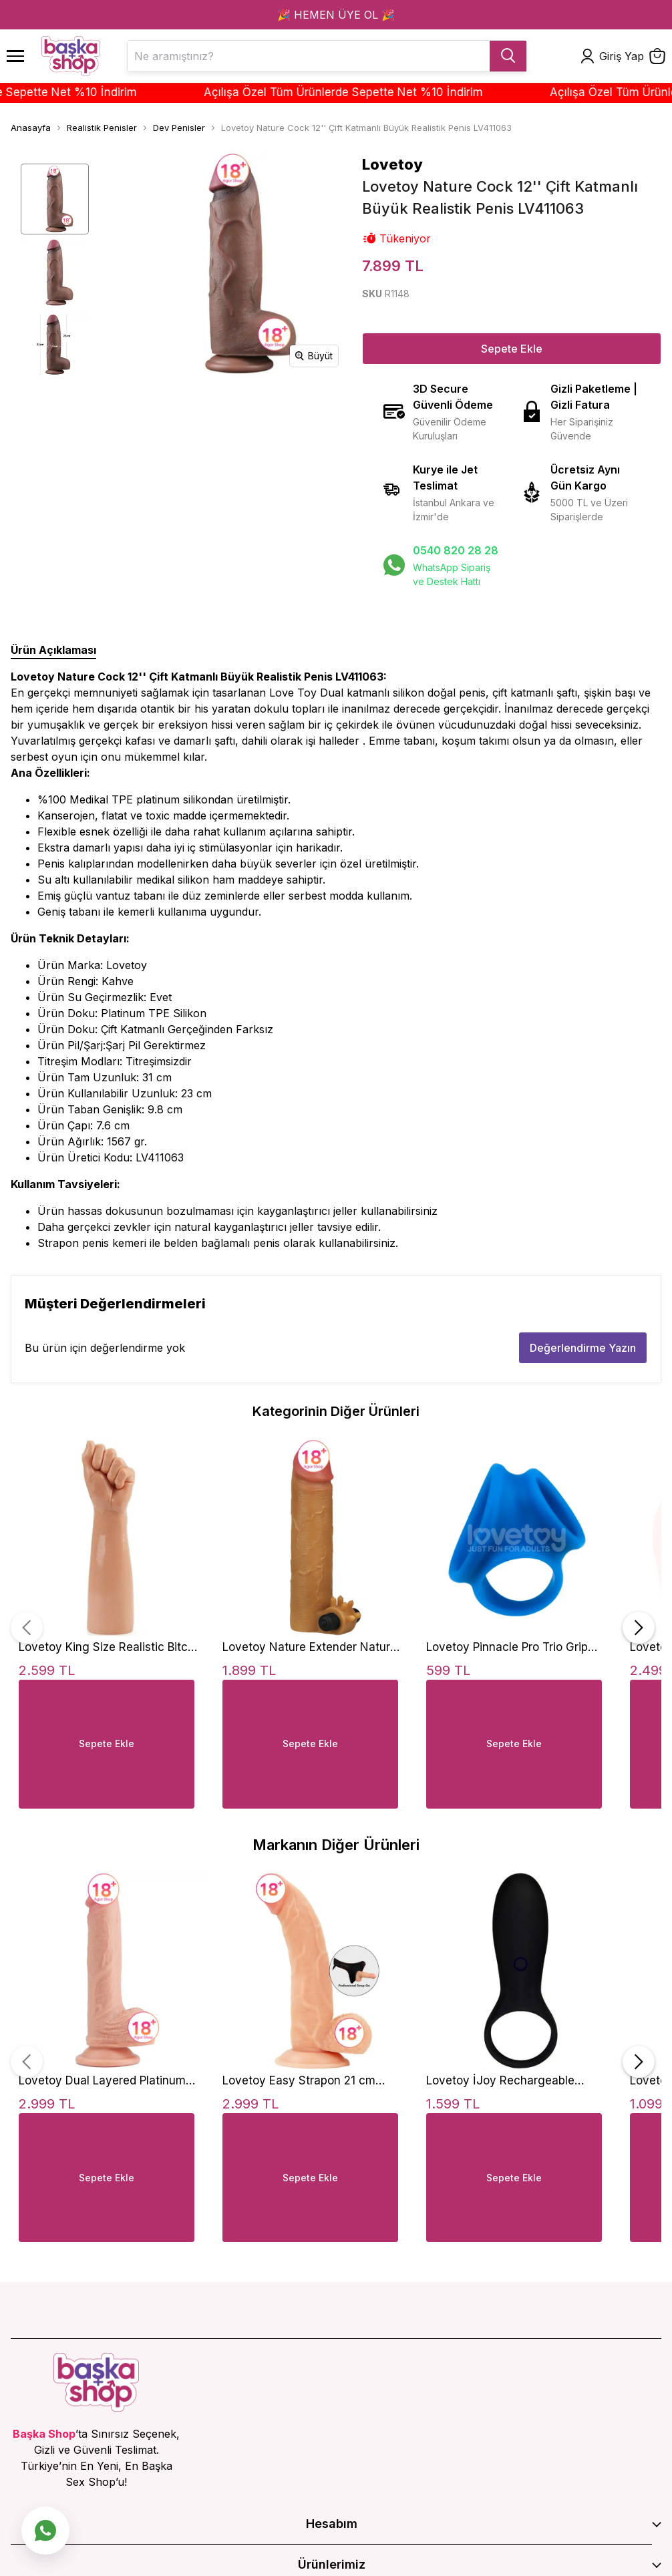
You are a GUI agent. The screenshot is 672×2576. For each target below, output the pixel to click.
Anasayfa (31, 127)
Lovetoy (392, 164)
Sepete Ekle (511, 348)
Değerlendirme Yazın (583, 1347)
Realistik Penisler (102, 127)
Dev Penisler (179, 127)
